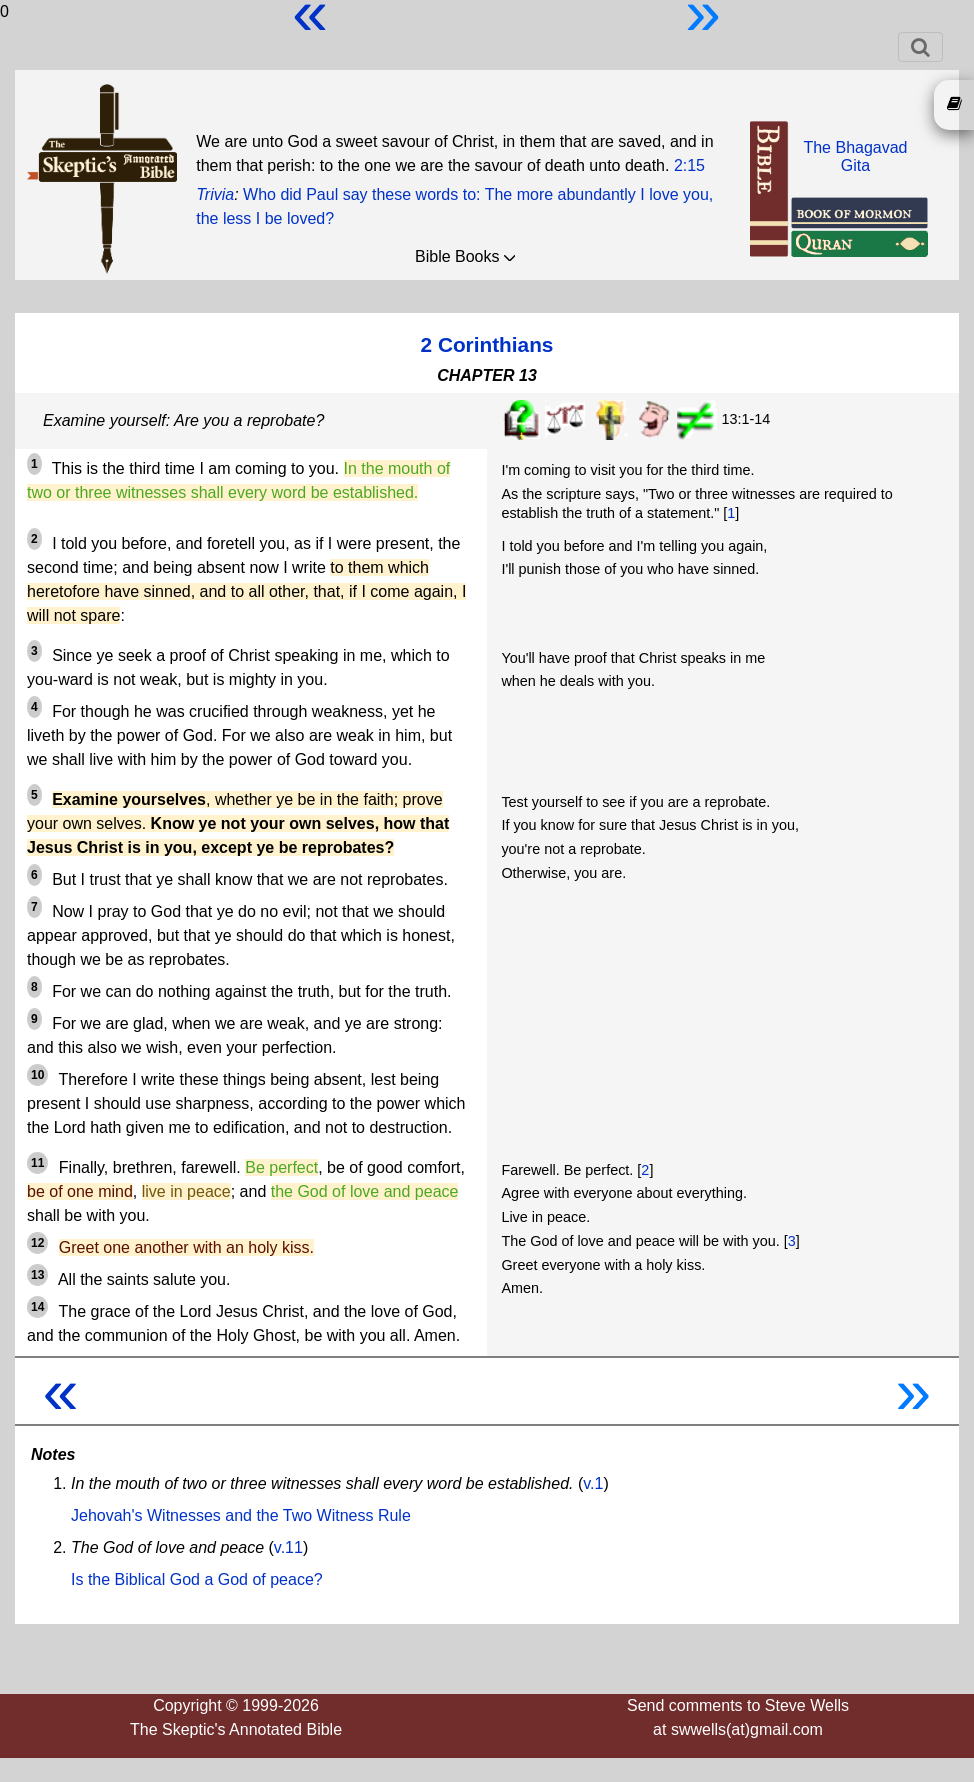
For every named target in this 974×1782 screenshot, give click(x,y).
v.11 (288, 1547)
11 (37, 1163)
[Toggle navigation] (920, 47)
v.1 (593, 1483)
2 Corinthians (487, 344)
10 (37, 1075)
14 (37, 1307)
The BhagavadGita (855, 156)
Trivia (215, 194)
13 (37, 1275)
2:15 (689, 165)
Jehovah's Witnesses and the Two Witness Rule (241, 1515)
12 (37, 1243)
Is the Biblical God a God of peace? (197, 1579)
